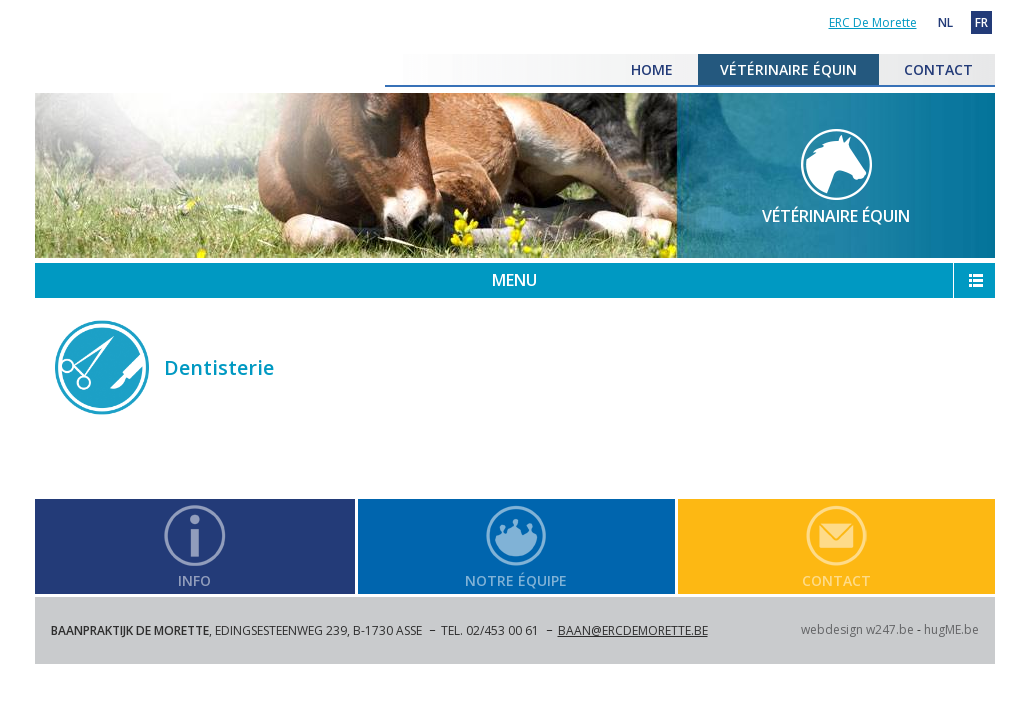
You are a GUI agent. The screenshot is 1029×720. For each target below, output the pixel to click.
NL (945, 22)
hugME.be (951, 629)
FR (981, 22)
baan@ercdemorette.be (633, 630)
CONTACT (938, 69)
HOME (652, 69)
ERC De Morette (210, 100)
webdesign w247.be (857, 629)
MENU (514, 280)
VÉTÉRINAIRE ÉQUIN (788, 69)
